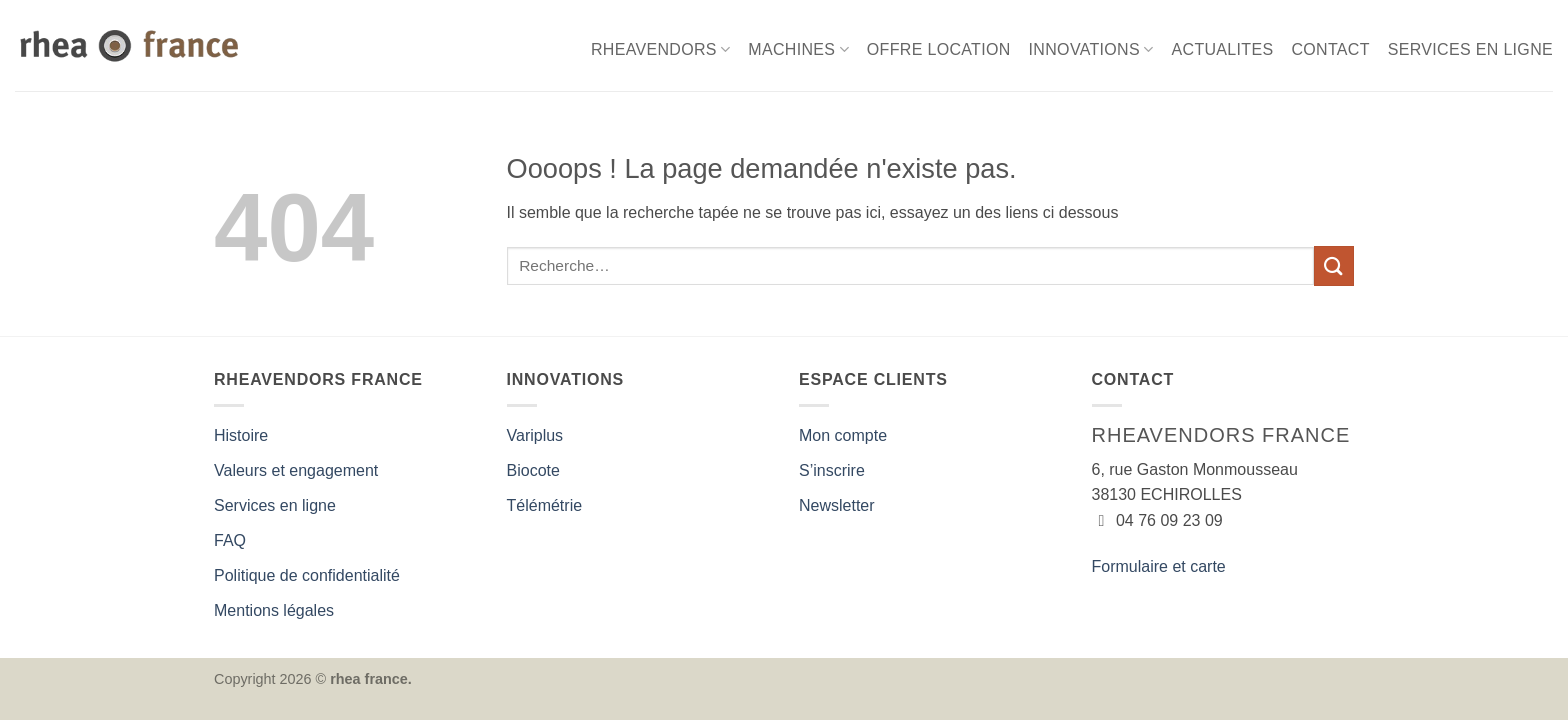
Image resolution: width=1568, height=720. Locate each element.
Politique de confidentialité (307, 575)
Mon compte (843, 435)
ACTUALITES (1223, 49)
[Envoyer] (1334, 265)
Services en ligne (275, 505)
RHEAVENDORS (660, 49)
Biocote (533, 470)
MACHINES (798, 49)
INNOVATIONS (1091, 49)
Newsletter (837, 505)
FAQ (230, 540)
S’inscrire (832, 470)
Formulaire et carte (1159, 566)
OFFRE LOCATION (939, 49)
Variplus (535, 435)
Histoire (241, 435)
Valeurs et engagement (296, 470)
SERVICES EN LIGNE (1470, 49)
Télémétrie (545, 505)
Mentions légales (274, 610)
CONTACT (1330, 49)
